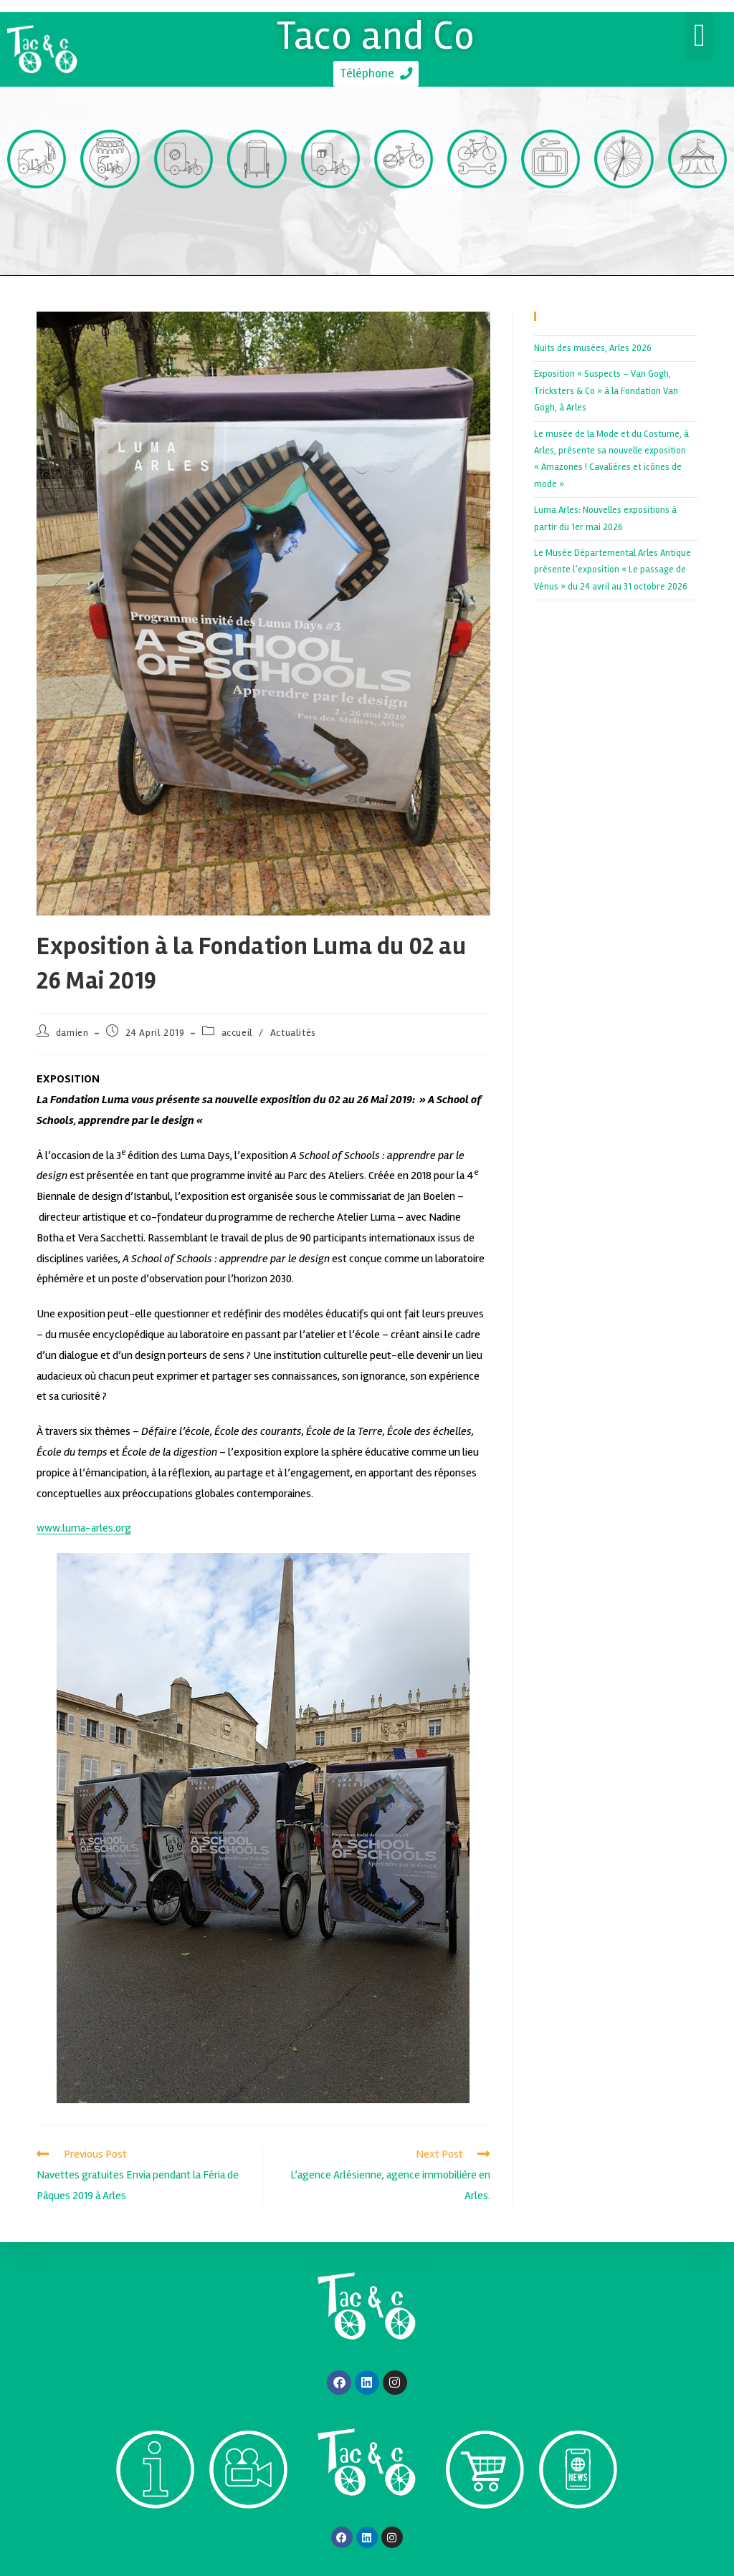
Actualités (293, 1035)
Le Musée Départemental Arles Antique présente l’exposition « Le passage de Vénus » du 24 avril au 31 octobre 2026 (612, 572)
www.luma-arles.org (84, 1530)
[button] (699, 35)
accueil (237, 1035)
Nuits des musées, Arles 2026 (593, 350)
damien (72, 1035)
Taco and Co (376, 34)
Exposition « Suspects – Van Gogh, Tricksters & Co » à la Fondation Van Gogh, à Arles (606, 392)
